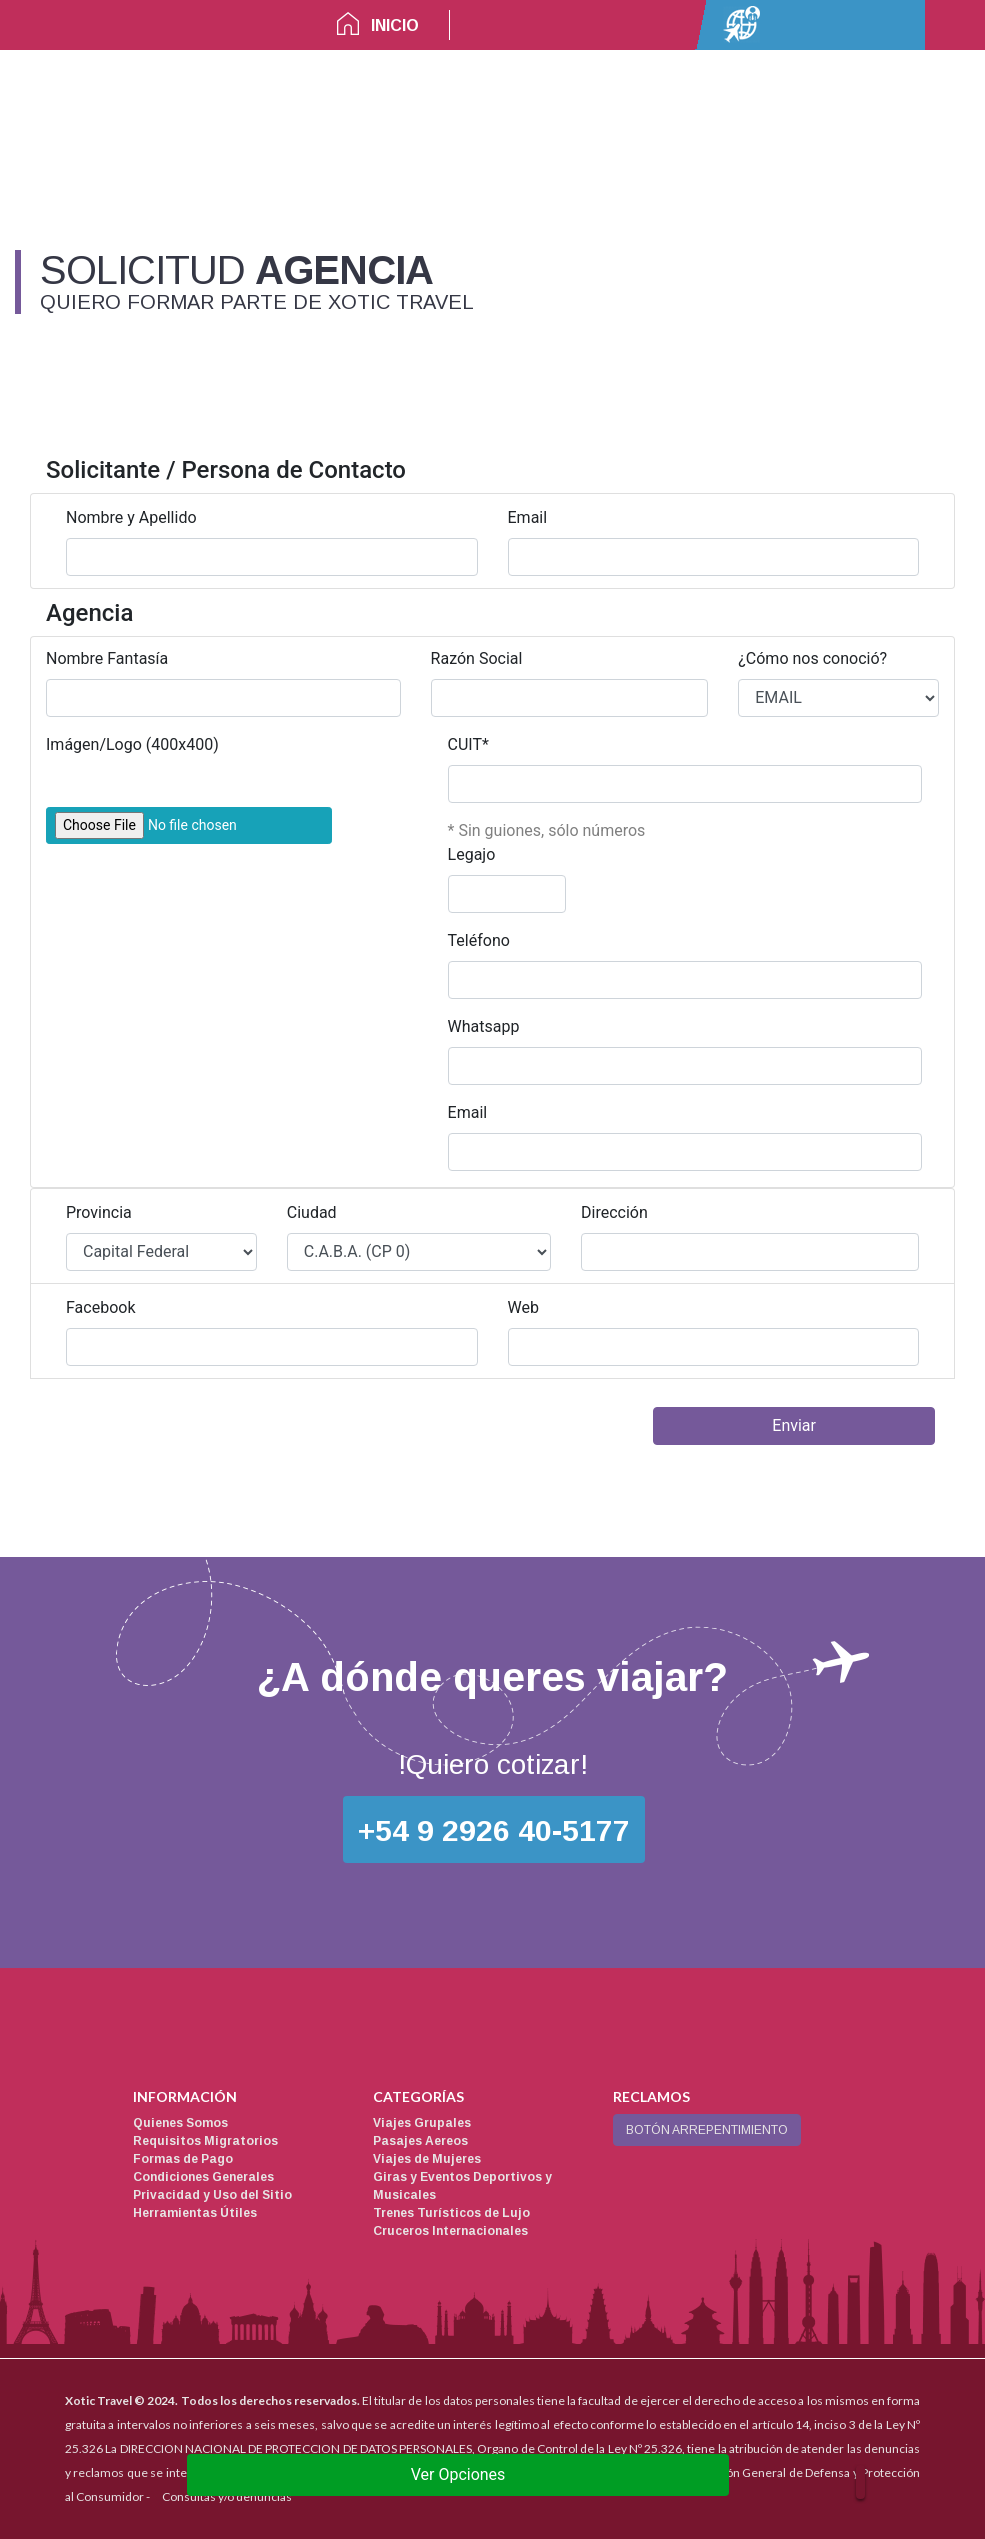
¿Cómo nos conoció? (812, 658)
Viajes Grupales (422, 2123)
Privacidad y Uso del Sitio (212, 2195)
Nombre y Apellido (131, 517)
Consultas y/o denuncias (227, 2496)
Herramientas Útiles (195, 2213)
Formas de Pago (183, 2159)
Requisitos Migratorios (205, 2141)
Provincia (99, 1212)
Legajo (472, 854)
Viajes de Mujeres (427, 2159)
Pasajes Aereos (420, 2141)
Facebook (100, 1307)
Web (523, 1307)
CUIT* (468, 744)
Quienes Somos (180, 2123)
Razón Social (477, 658)
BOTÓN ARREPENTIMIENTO (707, 2130)
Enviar (794, 1425)
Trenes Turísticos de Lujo (451, 2213)
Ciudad (312, 1212)
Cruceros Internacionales (450, 2231)
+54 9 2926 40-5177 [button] (494, 1830)
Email (528, 517)
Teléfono (479, 940)
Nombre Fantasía (107, 658)
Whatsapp (484, 1026)
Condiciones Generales (203, 2177)
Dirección (614, 1212)
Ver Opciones (458, 2474)
